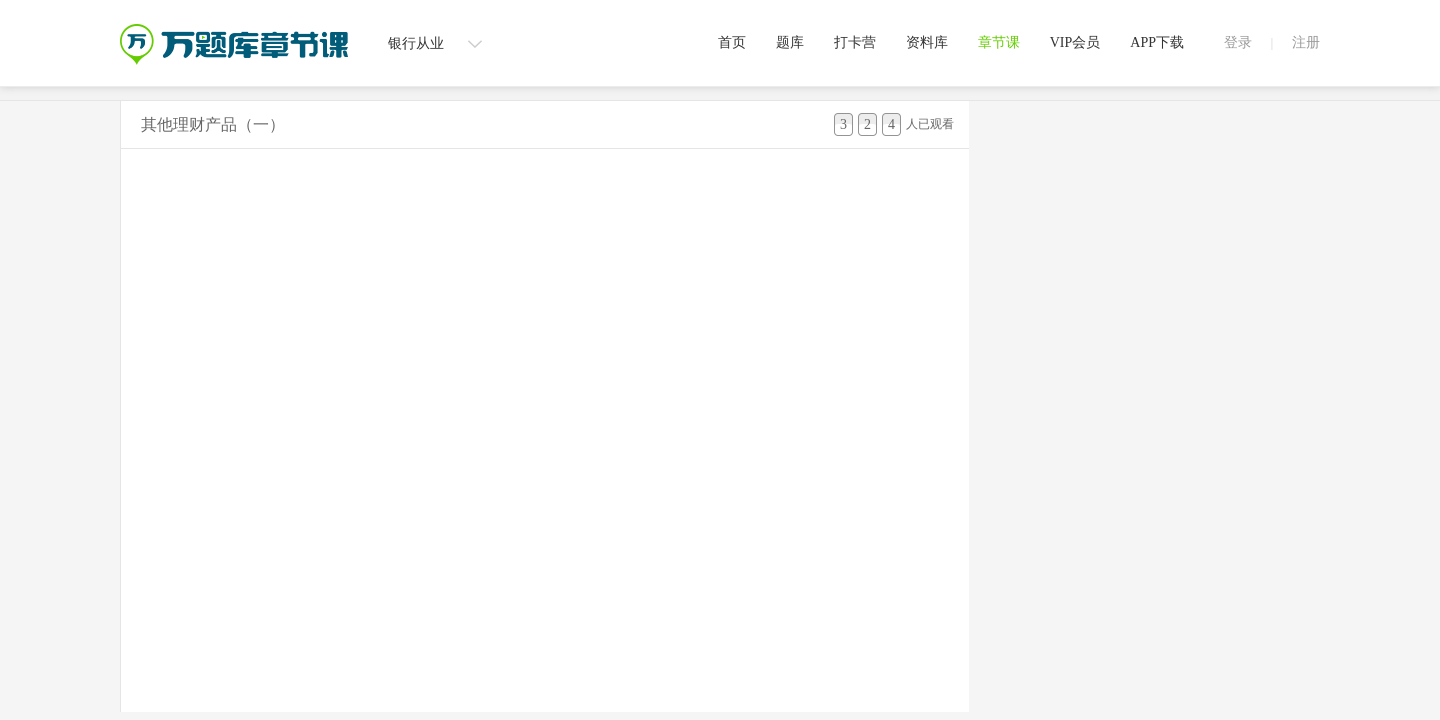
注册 (1306, 42)
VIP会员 (1075, 42)
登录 (1238, 42)
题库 (790, 42)
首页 (732, 42)
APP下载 (1157, 42)
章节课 (999, 42)
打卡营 (855, 42)
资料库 (927, 42)
